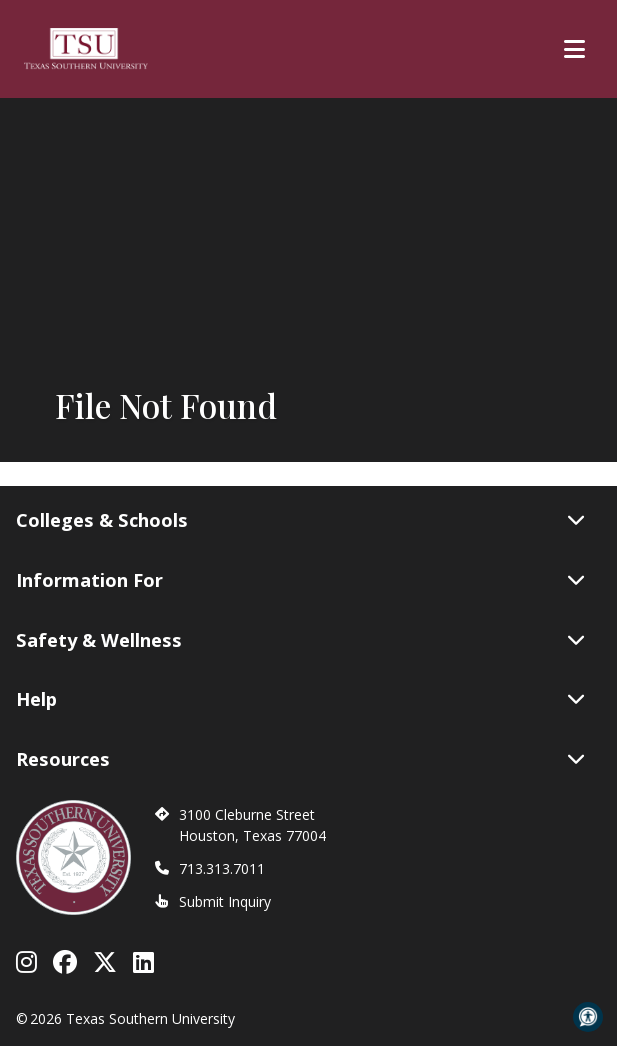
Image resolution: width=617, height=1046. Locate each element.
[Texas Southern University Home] (86, 49)
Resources (300, 759)
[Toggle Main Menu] (574, 49)
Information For (300, 580)
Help (300, 699)
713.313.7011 (222, 868)
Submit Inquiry (225, 901)
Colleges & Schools (300, 520)
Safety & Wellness (300, 640)
